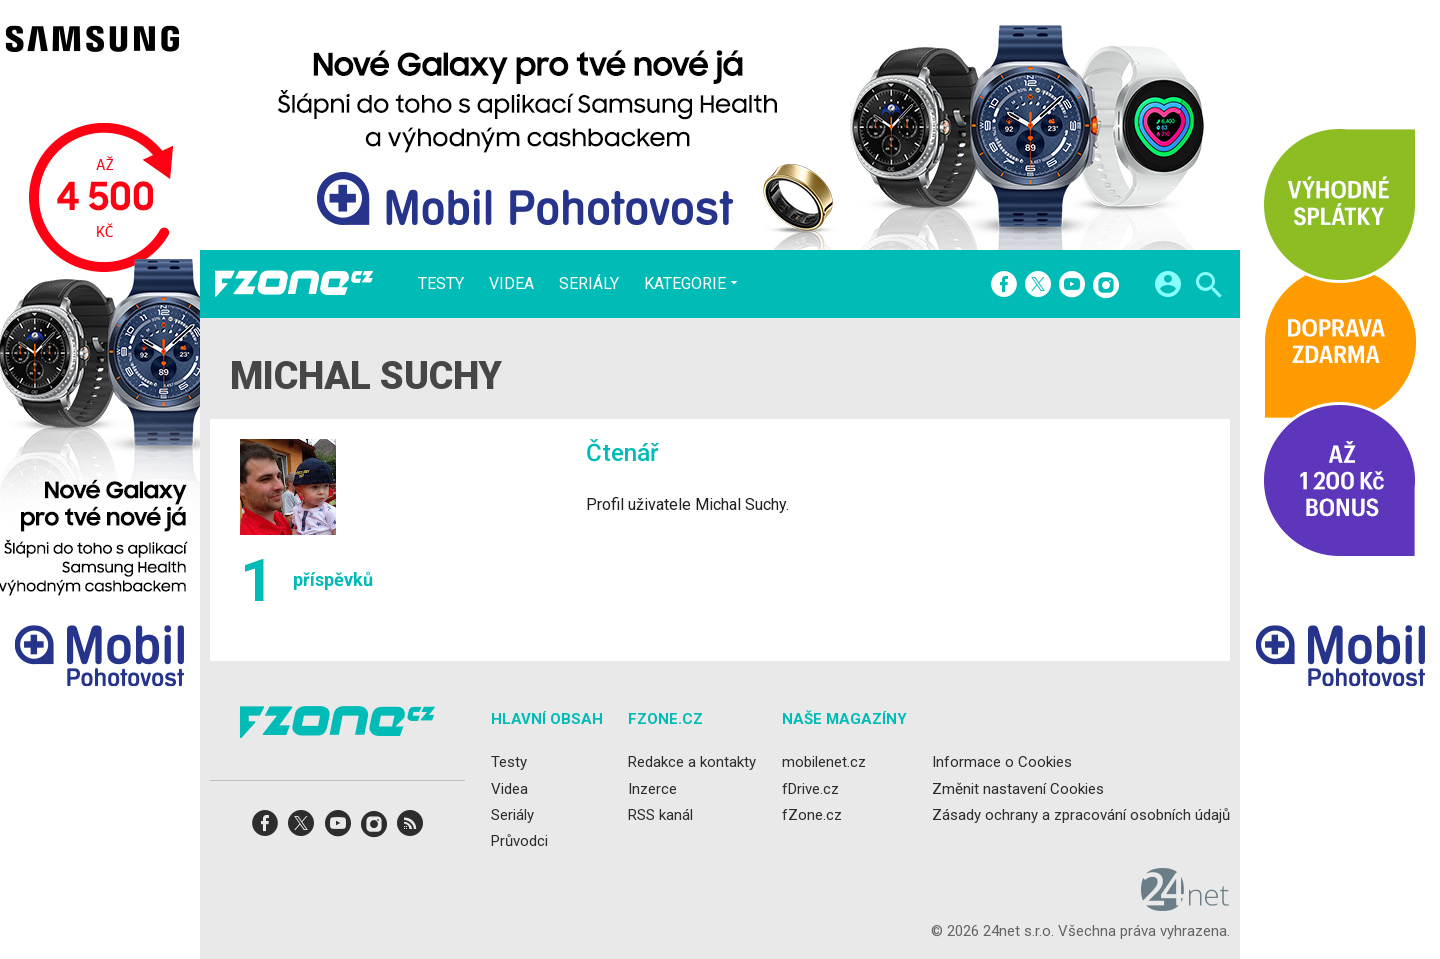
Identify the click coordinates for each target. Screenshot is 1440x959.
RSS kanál (660, 815)
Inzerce (652, 789)
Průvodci (519, 841)
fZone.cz (812, 815)
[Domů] (294, 284)
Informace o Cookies (1002, 763)
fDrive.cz (810, 789)
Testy (441, 284)
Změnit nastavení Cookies (1018, 789)
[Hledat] (1208, 287)
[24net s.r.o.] (1185, 905)
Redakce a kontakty (692, 763)
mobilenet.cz (824, 763)
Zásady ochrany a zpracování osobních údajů (1081, 815)
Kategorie (685, 283)
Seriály (589, 284)
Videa (511, 284)
